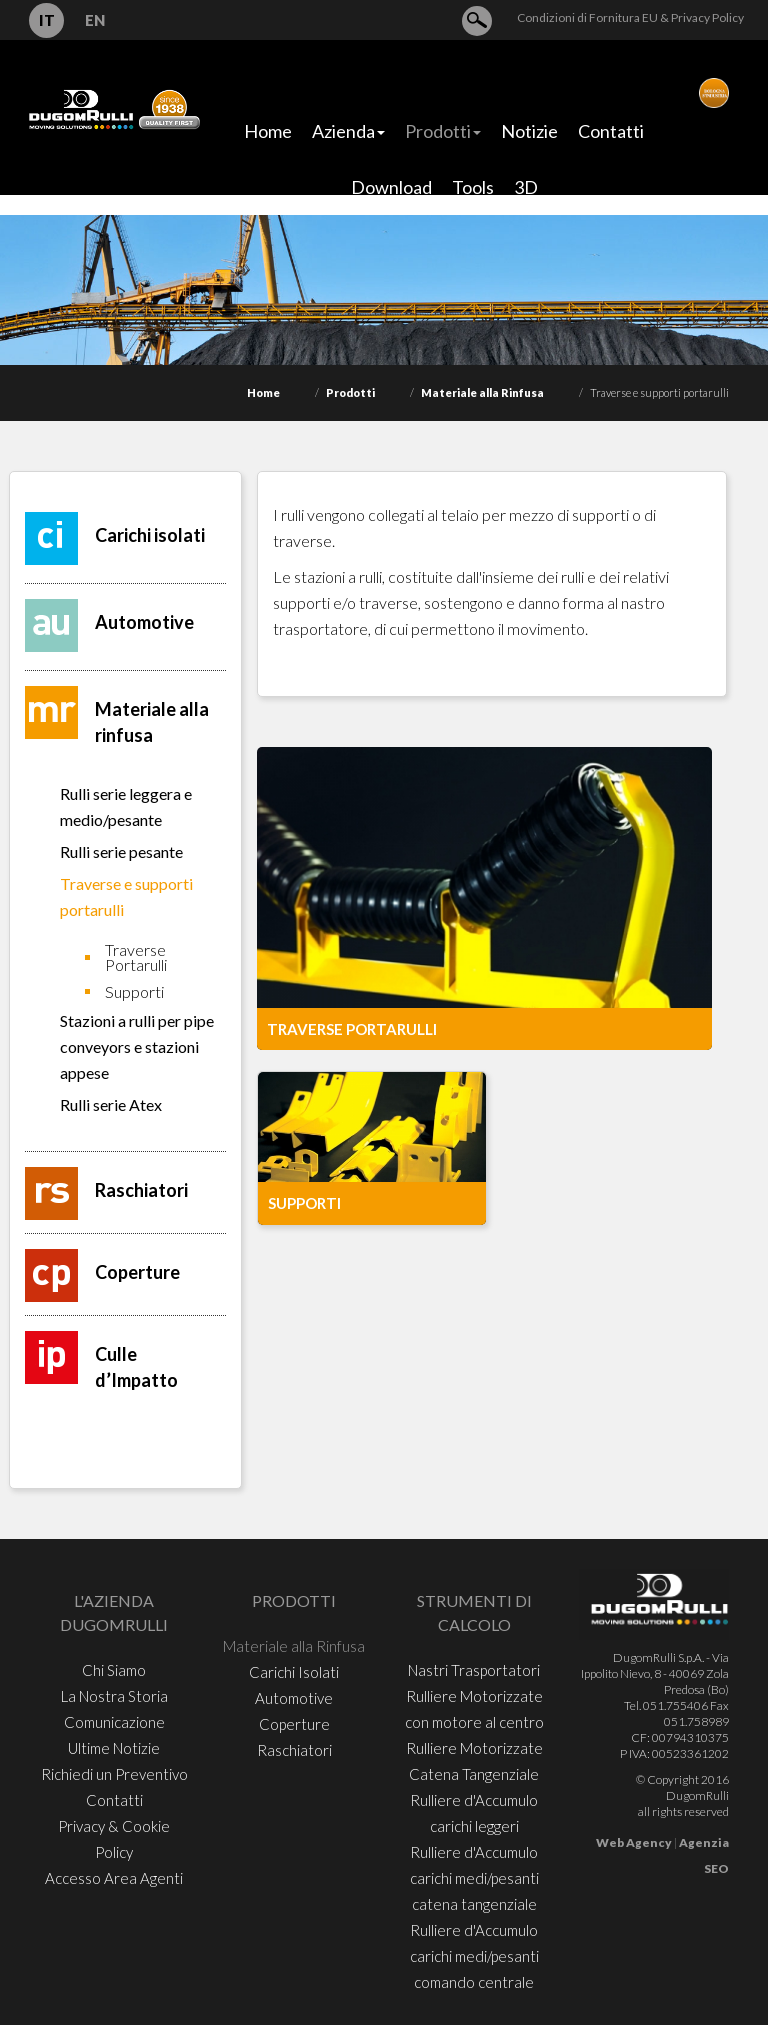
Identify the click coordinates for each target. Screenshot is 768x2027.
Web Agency (634, 1842)
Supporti (134, 991)
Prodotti (350, 392)
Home (263, 392)
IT (47, 20)
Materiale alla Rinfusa (482, 392)
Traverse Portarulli (136, 957)
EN (95, 20)
